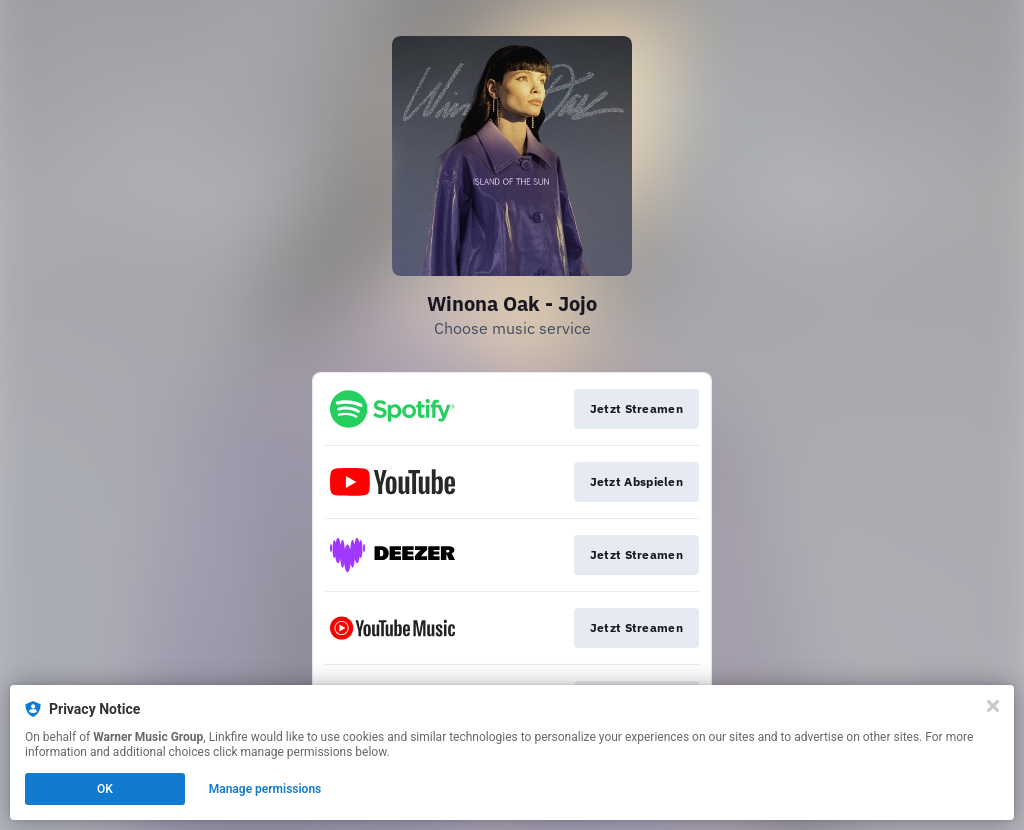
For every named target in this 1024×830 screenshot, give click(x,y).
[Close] (993, 706)
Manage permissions (265, 789)
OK (105, 789)
